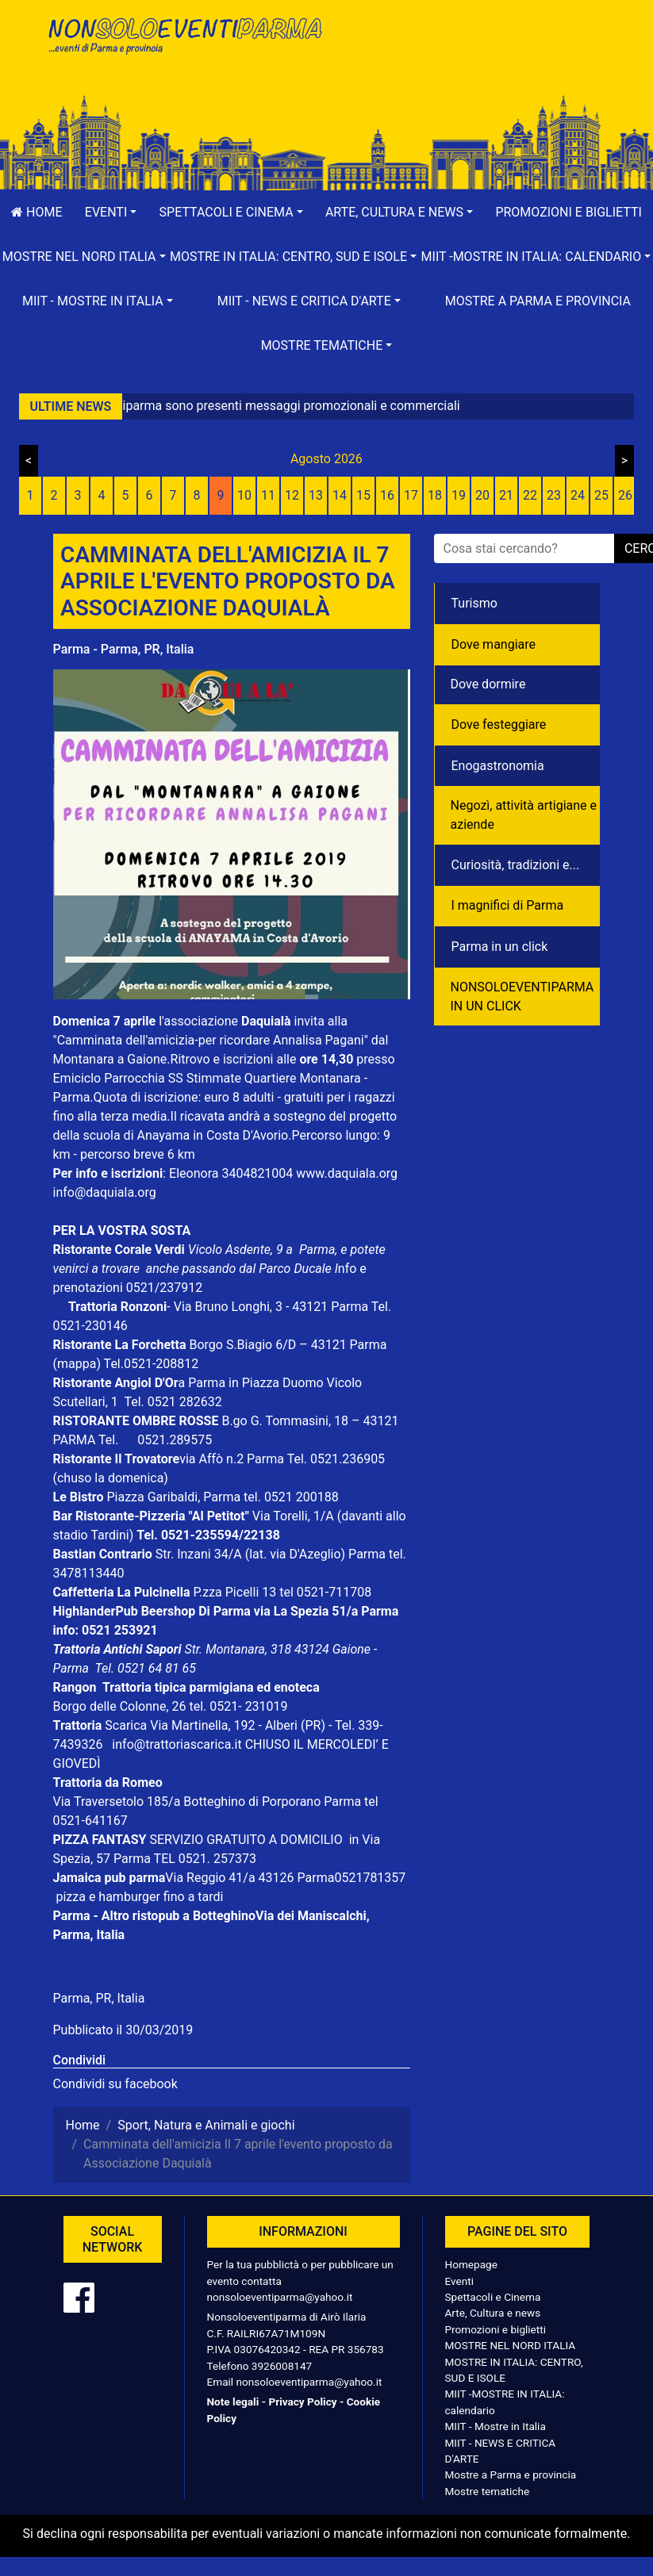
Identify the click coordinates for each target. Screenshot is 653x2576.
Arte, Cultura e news (493, 2312)
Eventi (459, 2281)
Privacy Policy (302, 2401)
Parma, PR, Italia (99, 1998)
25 (601, 495)
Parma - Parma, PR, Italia (123, 649)
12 (292, 495)
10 (244, 495)
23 (554, 495)
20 (482, 495)
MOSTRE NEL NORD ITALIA (510, 2345)
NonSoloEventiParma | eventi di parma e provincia (184, 46)
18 (435, 495)
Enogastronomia (497, 765)
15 (363, 495)
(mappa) (78, 1363)
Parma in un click (499, 946)
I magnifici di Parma (507, 905)
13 (316, 495)
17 (411, 495)
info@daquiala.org (104, 1192)
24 (577, 495)
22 (530, 495)
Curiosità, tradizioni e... (515, 864)
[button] (111, 212)
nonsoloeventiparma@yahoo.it (280, 2296)
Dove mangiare (493, 644)
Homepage (471, 2264)
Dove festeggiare (499, 724)
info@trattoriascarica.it (176, 1744)
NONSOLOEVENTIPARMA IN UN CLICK (522, 996)
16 (387, 495)
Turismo (474, 603)
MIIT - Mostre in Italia (495, 2426)
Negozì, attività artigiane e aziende (524, 815)
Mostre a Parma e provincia (538, 301)
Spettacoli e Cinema (493, 2296)
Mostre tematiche (487, 2491)
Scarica (127, 1725)
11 (268, 495)
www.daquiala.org (347, 1173)
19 (458, 495)
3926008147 (282, 2365)
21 (506, 495)
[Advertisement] (470, 64)
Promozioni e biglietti (496, 2329)
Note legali (233, 2401)
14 (339, 495)
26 (625, 495)
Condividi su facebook (115, 2083)
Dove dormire (488, 684)
